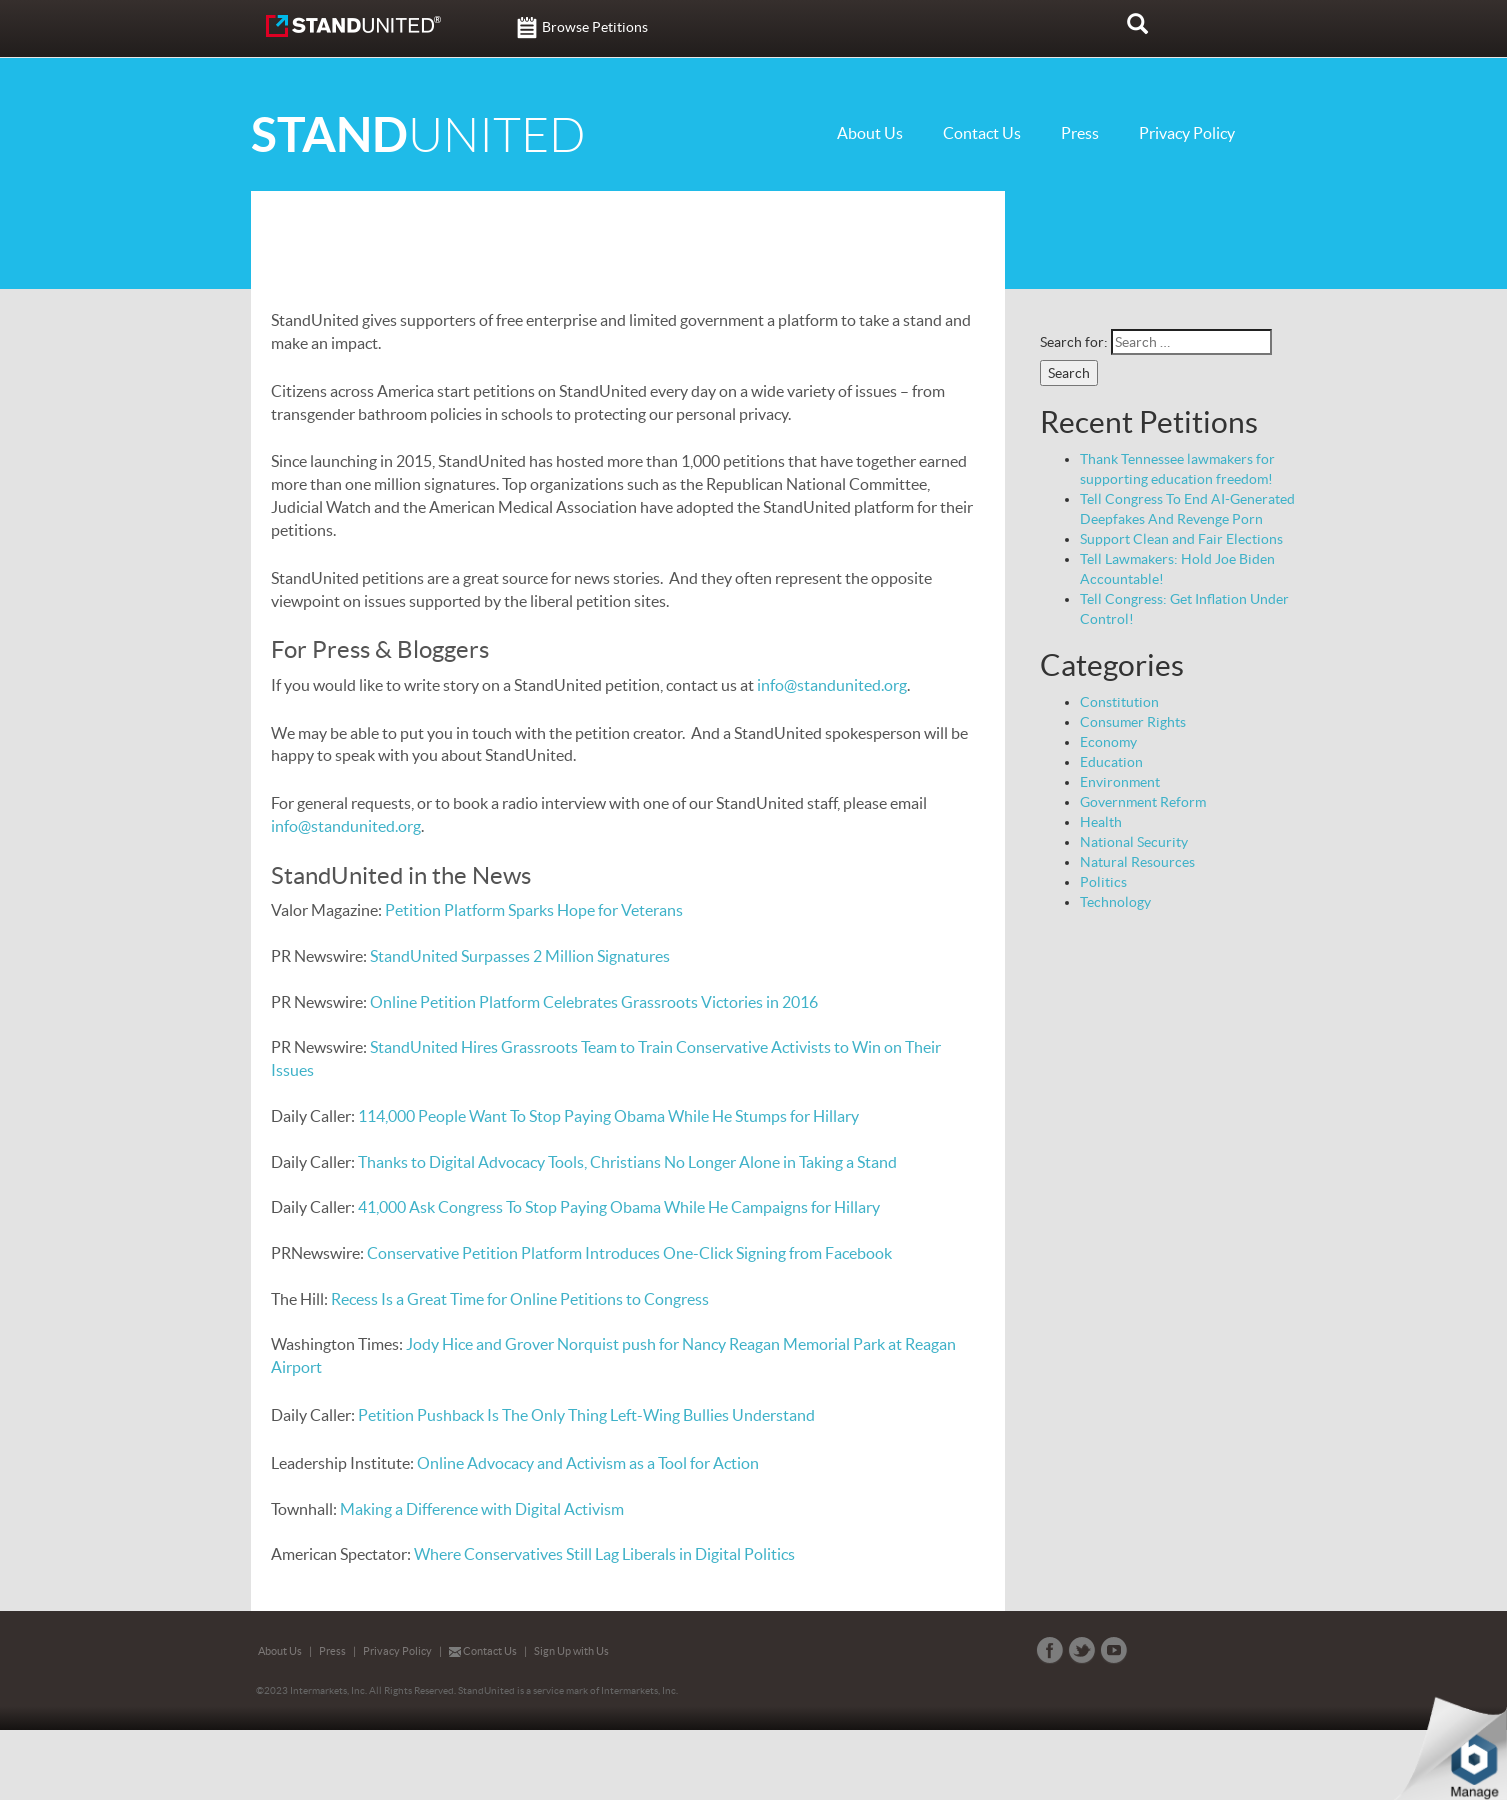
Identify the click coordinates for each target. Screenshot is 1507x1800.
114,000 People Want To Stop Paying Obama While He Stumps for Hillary (608, 1116)
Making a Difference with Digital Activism (482, 1509)
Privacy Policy (1187, 133)
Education (1111, 762)
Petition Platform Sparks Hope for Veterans (534, 910)
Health (1101, 822)
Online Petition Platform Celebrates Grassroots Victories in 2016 (594, 1002)
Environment (1120, 782)
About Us (870, 133)
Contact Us (982, 133)
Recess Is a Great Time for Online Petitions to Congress (520, 1299)
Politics (1103, 882)
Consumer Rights (1133, 722)
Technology (1115, 902)
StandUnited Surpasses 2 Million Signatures (521, 956)
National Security (1134, 842)
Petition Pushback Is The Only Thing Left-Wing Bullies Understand (586, 1415)
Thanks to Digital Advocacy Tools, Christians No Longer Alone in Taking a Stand (627, 1162)
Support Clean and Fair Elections (1181, 539)
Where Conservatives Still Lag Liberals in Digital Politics (604, 1554)
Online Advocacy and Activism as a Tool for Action (588, 1463)
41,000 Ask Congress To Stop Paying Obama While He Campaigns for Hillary (619, 1207)
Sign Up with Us (571, 1651)
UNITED (418, 135)
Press (1080, 133)
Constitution (1119, 702)
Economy (1108, 742)
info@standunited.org (832, 685)
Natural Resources (1137, 862)
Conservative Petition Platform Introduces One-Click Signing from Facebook (629, 1253)
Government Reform (1143, 802)
